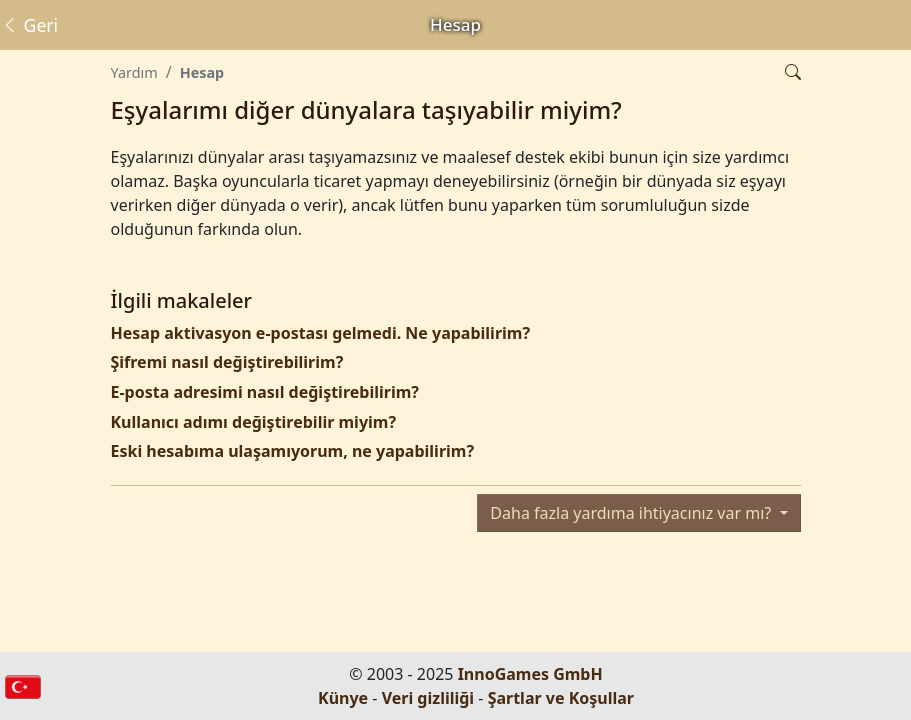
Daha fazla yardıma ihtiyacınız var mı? (632, 513)
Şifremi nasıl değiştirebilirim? (227, 362)
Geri (29, 25)
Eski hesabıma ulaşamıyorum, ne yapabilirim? (293, 451)
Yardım (134, 72)
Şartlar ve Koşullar (561, 698)
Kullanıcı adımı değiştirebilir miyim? (254, 422)
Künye (343, 698)
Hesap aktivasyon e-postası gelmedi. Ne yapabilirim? (321, 333)
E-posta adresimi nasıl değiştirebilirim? (265, 392)
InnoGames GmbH (530, 674)
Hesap (202, 72)
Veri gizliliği (428, 698)
